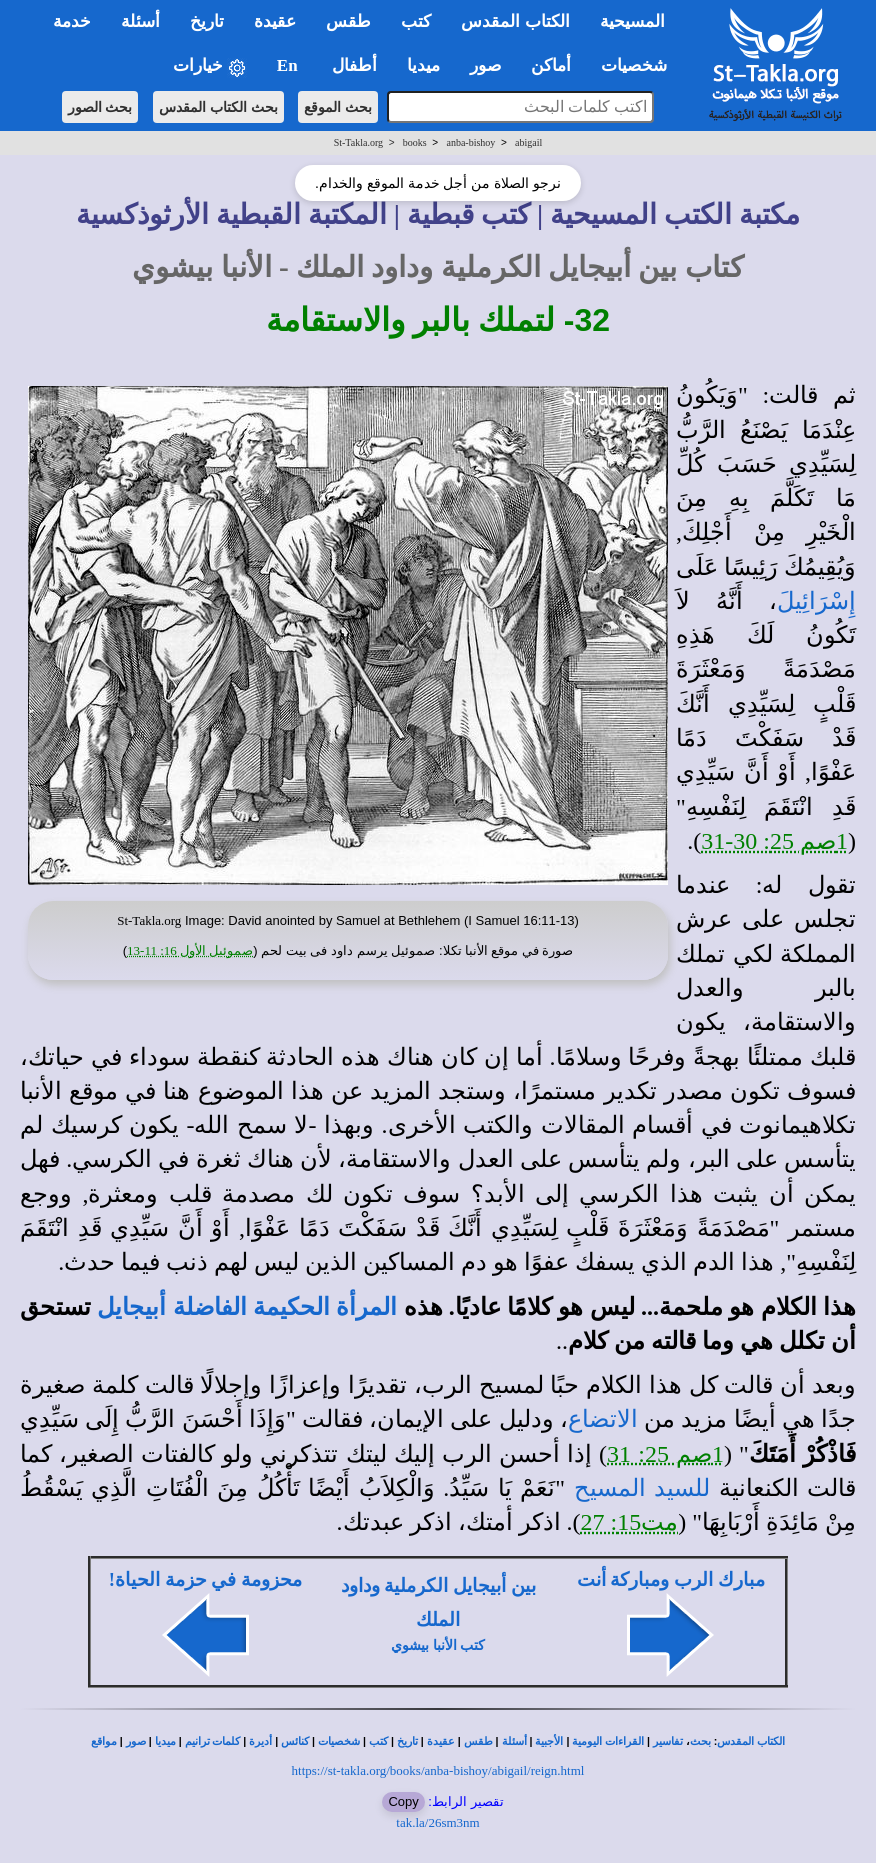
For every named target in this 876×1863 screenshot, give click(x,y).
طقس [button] (348, 21)
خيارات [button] (210, 66)
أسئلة (514, 1741)
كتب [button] (416, 21)
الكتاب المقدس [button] (515, 21)
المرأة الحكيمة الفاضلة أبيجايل (247, 1307)
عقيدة (441, 1741)
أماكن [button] (551, 65)
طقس (478, 1741)
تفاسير (668, 1741)
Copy (403, 1801)
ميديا (165, 1741)
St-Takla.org (358, 142)
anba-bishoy (470, 142)
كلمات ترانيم (213, 1741)
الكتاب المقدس (751, 1741)
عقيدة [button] (275, 21)
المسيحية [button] (632, 21)
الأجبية (549, 1741)
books (415, 142)
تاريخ (407, 1741)
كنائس (295, 1741)
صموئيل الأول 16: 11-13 (190, 950)
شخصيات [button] (640, 65)
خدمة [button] (72, 21)
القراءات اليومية (608, 1741)
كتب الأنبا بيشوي (438, 1645)
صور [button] (485, 65)
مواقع (104, 1741)
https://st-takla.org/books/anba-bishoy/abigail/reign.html (438, 1770)
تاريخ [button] (207, 21)
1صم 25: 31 (665, 1454)
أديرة (260, 1741)
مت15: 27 (630, 1522)
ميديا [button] (423, 65)
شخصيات (339, 1741)
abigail (528, 142)
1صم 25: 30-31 (774, 841)
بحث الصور (100, 107)
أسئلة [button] (140, 21)
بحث (700, 1741)
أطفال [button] (354, 65)
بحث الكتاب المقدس (218, 107)
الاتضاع (603, 1419)
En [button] (289, 65)
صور (136, 1741)
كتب (378, 1741)
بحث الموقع (338, 107)
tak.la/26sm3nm (437, 1822)
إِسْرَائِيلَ (816, 601)
